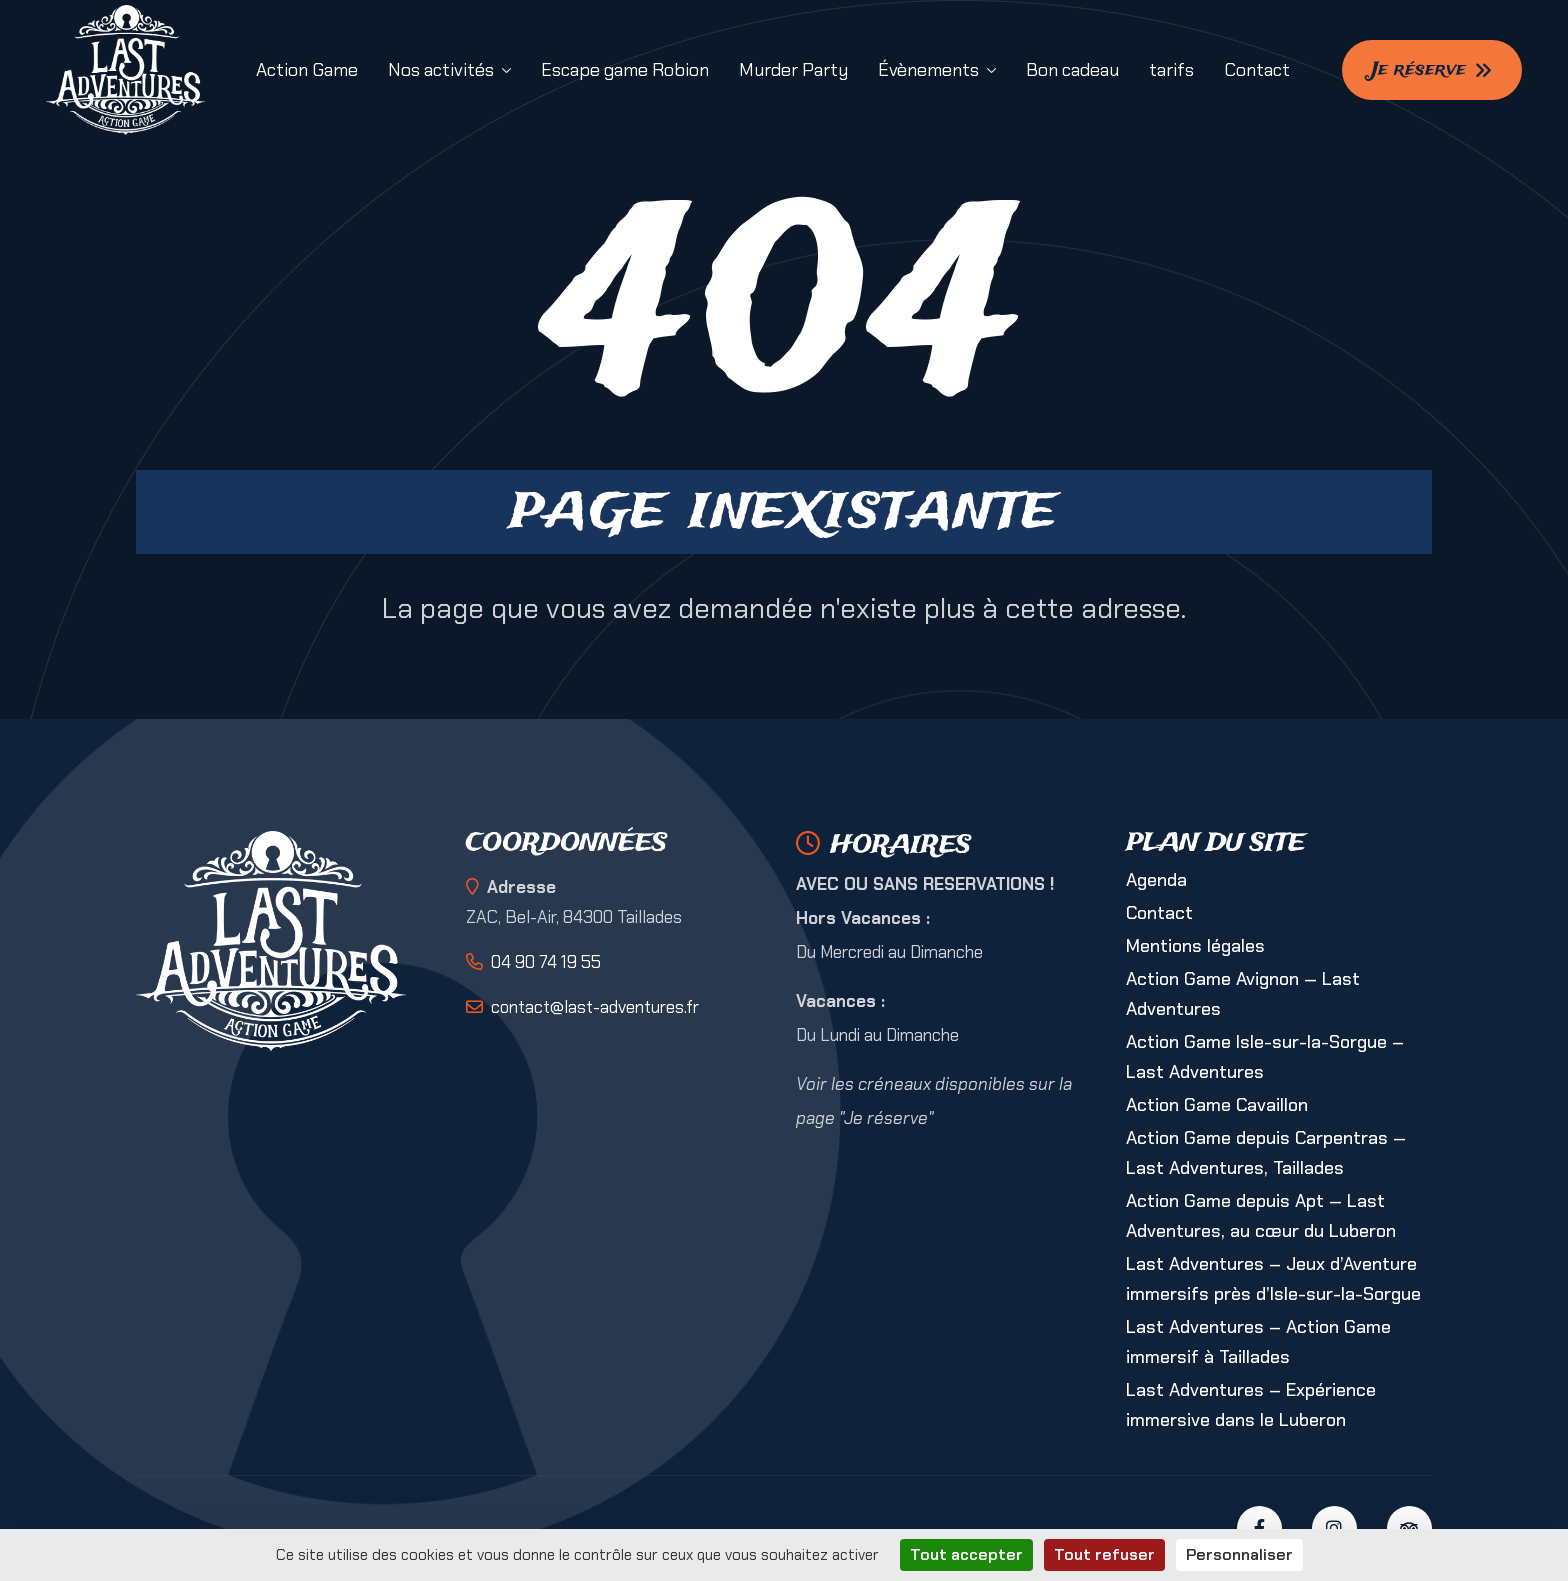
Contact (1257, 70)
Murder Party (793, 70)
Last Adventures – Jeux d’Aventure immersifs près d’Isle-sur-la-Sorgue (1273, 1279)
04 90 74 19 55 (546, 962)
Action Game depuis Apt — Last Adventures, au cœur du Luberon (1261, 1216)
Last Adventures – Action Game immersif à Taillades (1258, 1342)
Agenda (1156, 880)
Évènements (928, 70)
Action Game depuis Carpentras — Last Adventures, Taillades (1266, 1153)
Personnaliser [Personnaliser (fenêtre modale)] (1239, 1554)
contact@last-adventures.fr (595, 1007)
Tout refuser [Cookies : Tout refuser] (1104, 1554)
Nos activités (441, 70)
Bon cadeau (1072, 70)
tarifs (1171, 70)
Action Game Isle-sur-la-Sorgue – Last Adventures (1265, 1057)
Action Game (307, 70)
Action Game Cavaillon (1217, 1105)
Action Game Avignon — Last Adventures (1243, 994)
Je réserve (1432, 70)
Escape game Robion (625, 70)
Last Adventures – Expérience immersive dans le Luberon (1251, 1405)
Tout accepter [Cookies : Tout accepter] (966, 1554)
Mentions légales (1195, 946)
